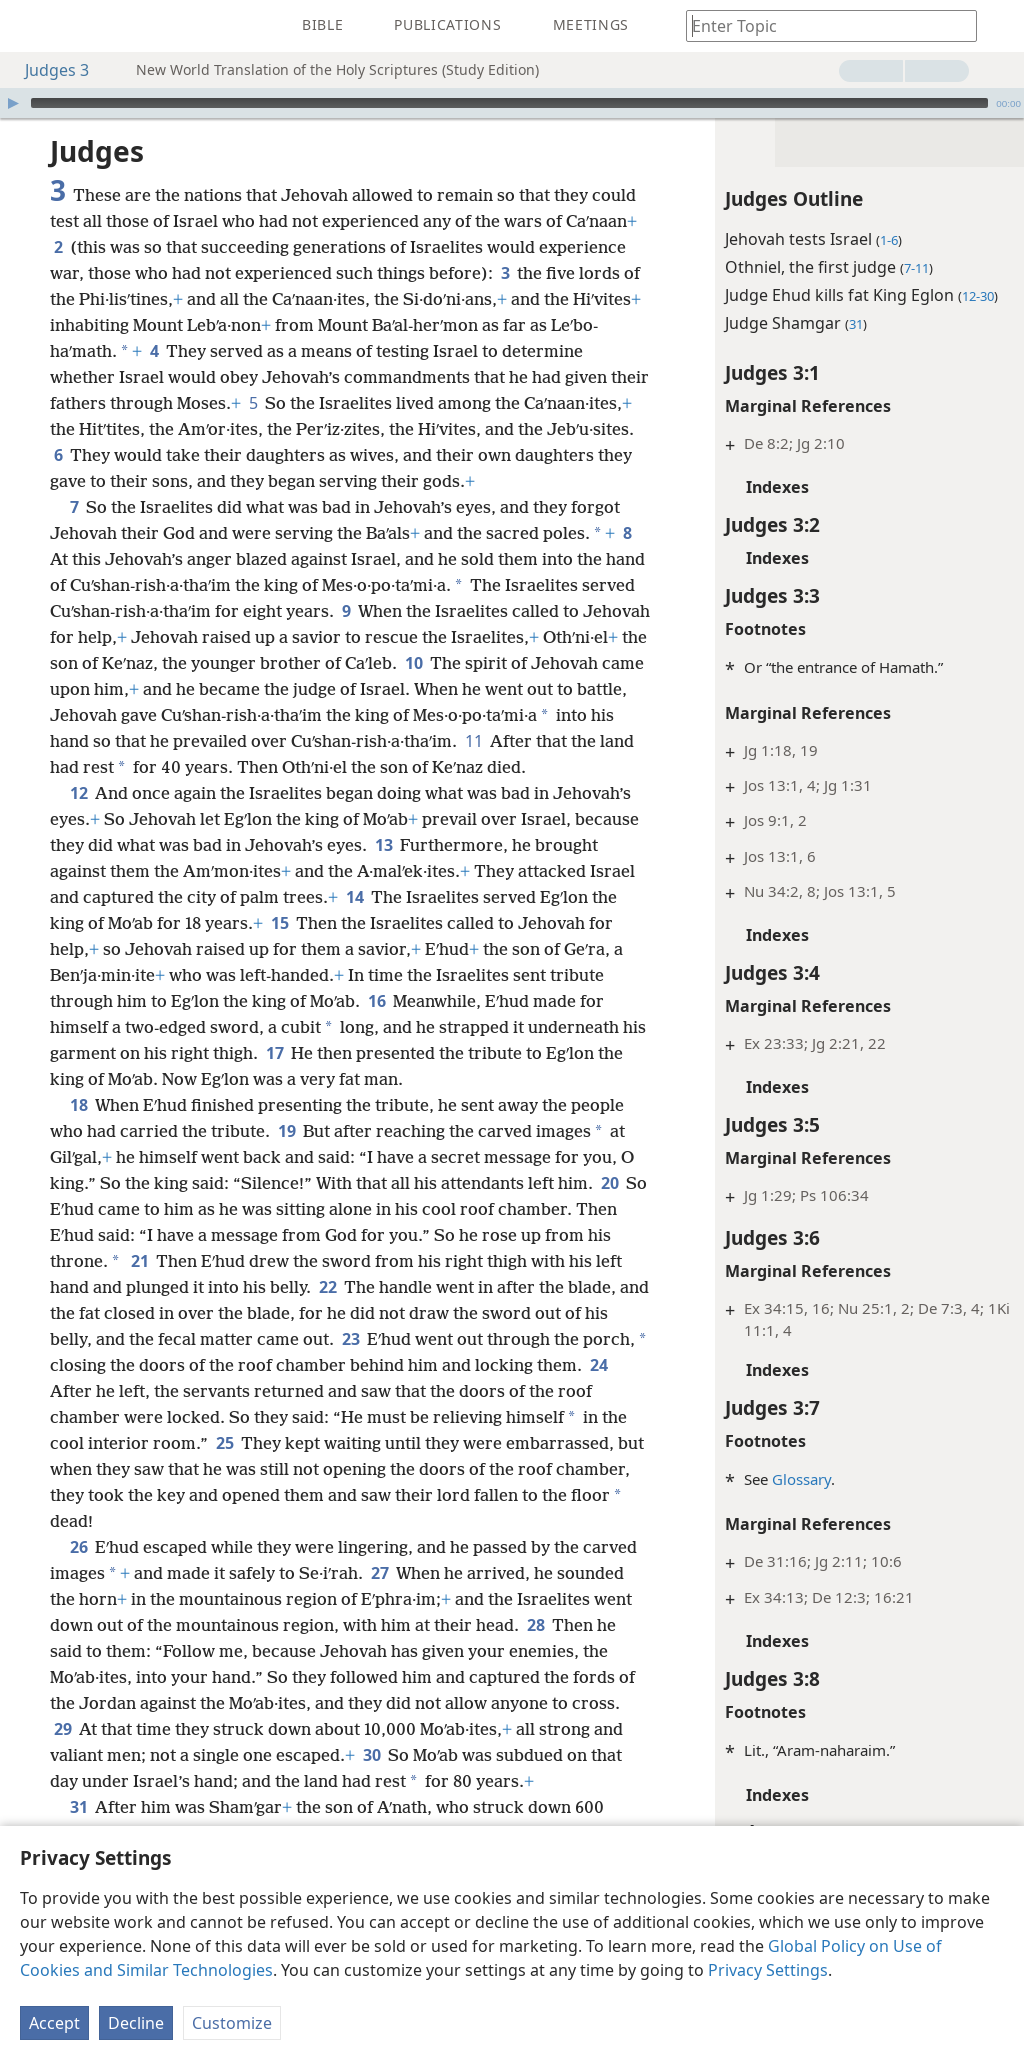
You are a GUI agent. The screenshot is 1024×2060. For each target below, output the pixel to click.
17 (111, 1131)
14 (62, 975)
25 (445, 1521)
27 (437, 1651)
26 (78, 1625)
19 (286, 1209)
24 (240, 1469)
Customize (232, 2023)
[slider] (509, 103)
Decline (136, 2023)
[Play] (13, 103)
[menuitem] (30, 26)
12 (78, 845)
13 (505, 897)
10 (62, 715)
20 (101, 1287)
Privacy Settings (768, 1970)
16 (136, 1079)
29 (241, 1807)
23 (509, 1417)
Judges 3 (47, 70)
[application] (512, 103)
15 (558, 975)
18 (78, 1183)
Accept (54, 2023)
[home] (30, 26)
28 (109, 1729)
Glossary (760, 1479)
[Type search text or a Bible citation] (822, 25)
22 (466, 1365)
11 (167, 793)
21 (272, 1339)
